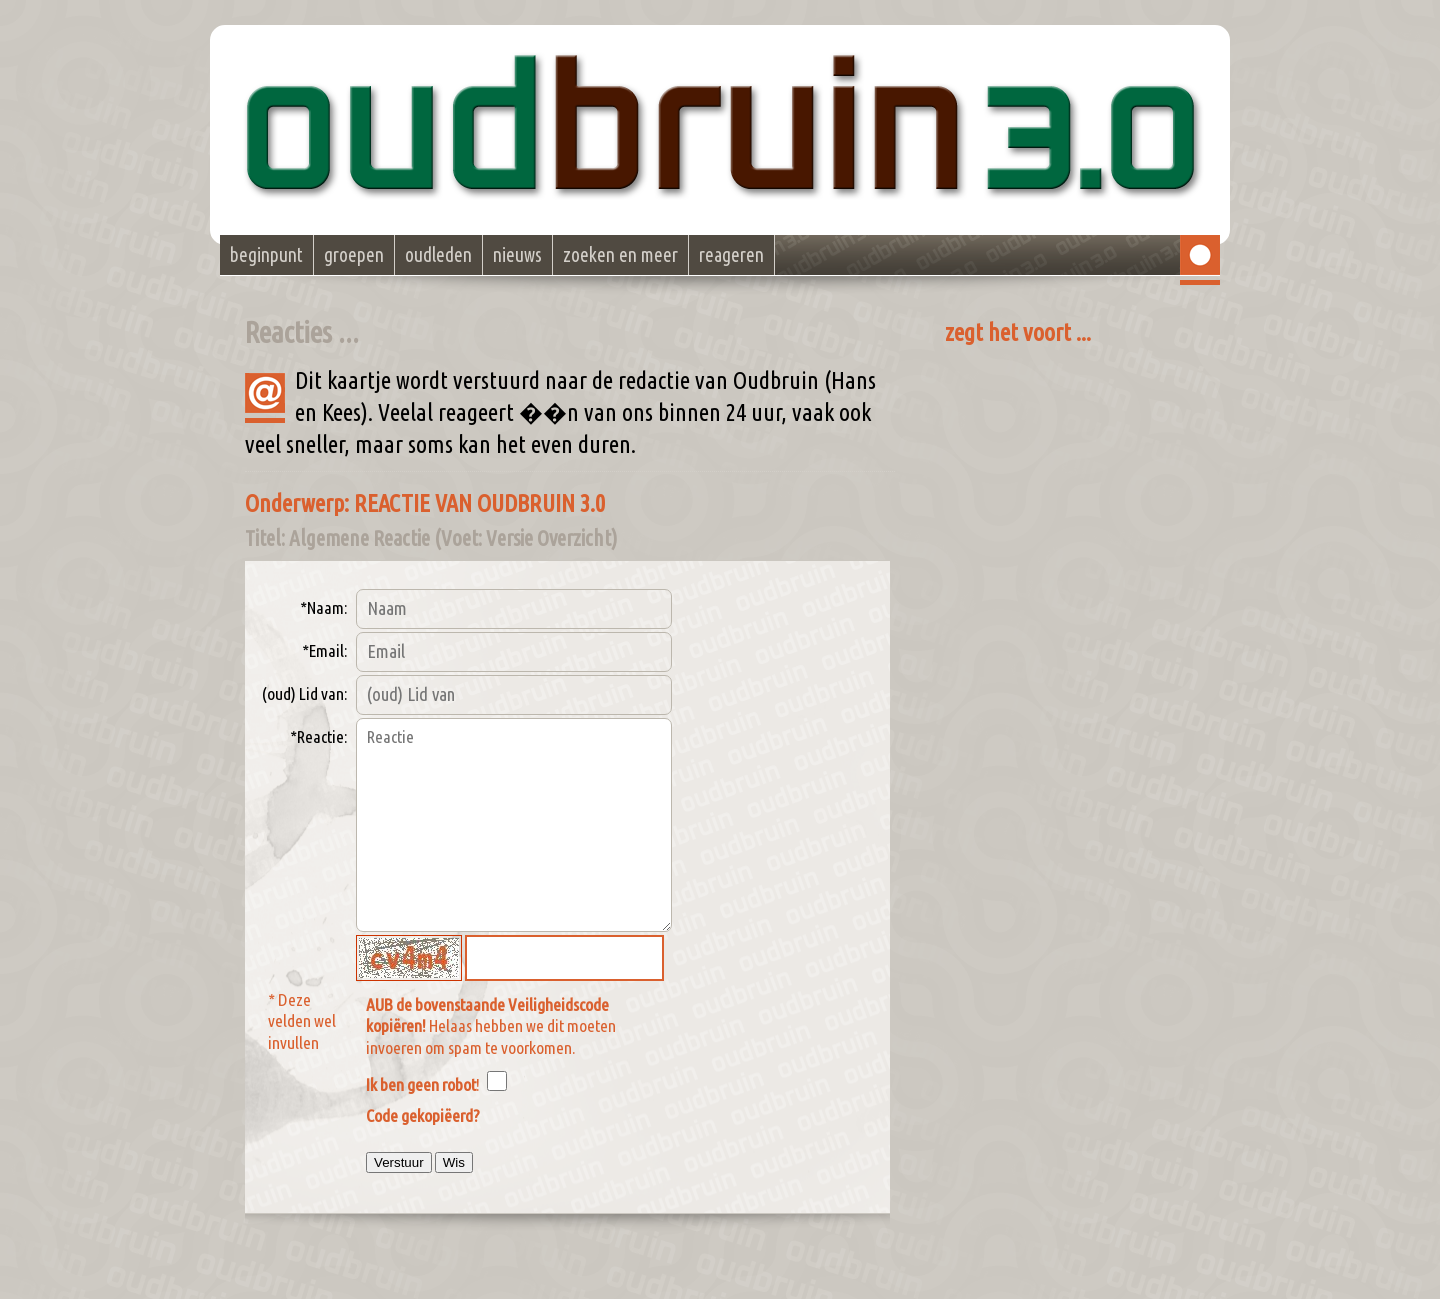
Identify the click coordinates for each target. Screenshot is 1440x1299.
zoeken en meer (620, 255)
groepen (354, 255)
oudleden (438, 255)
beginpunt (266, 255)
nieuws (517, 255)
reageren (731, 255)
